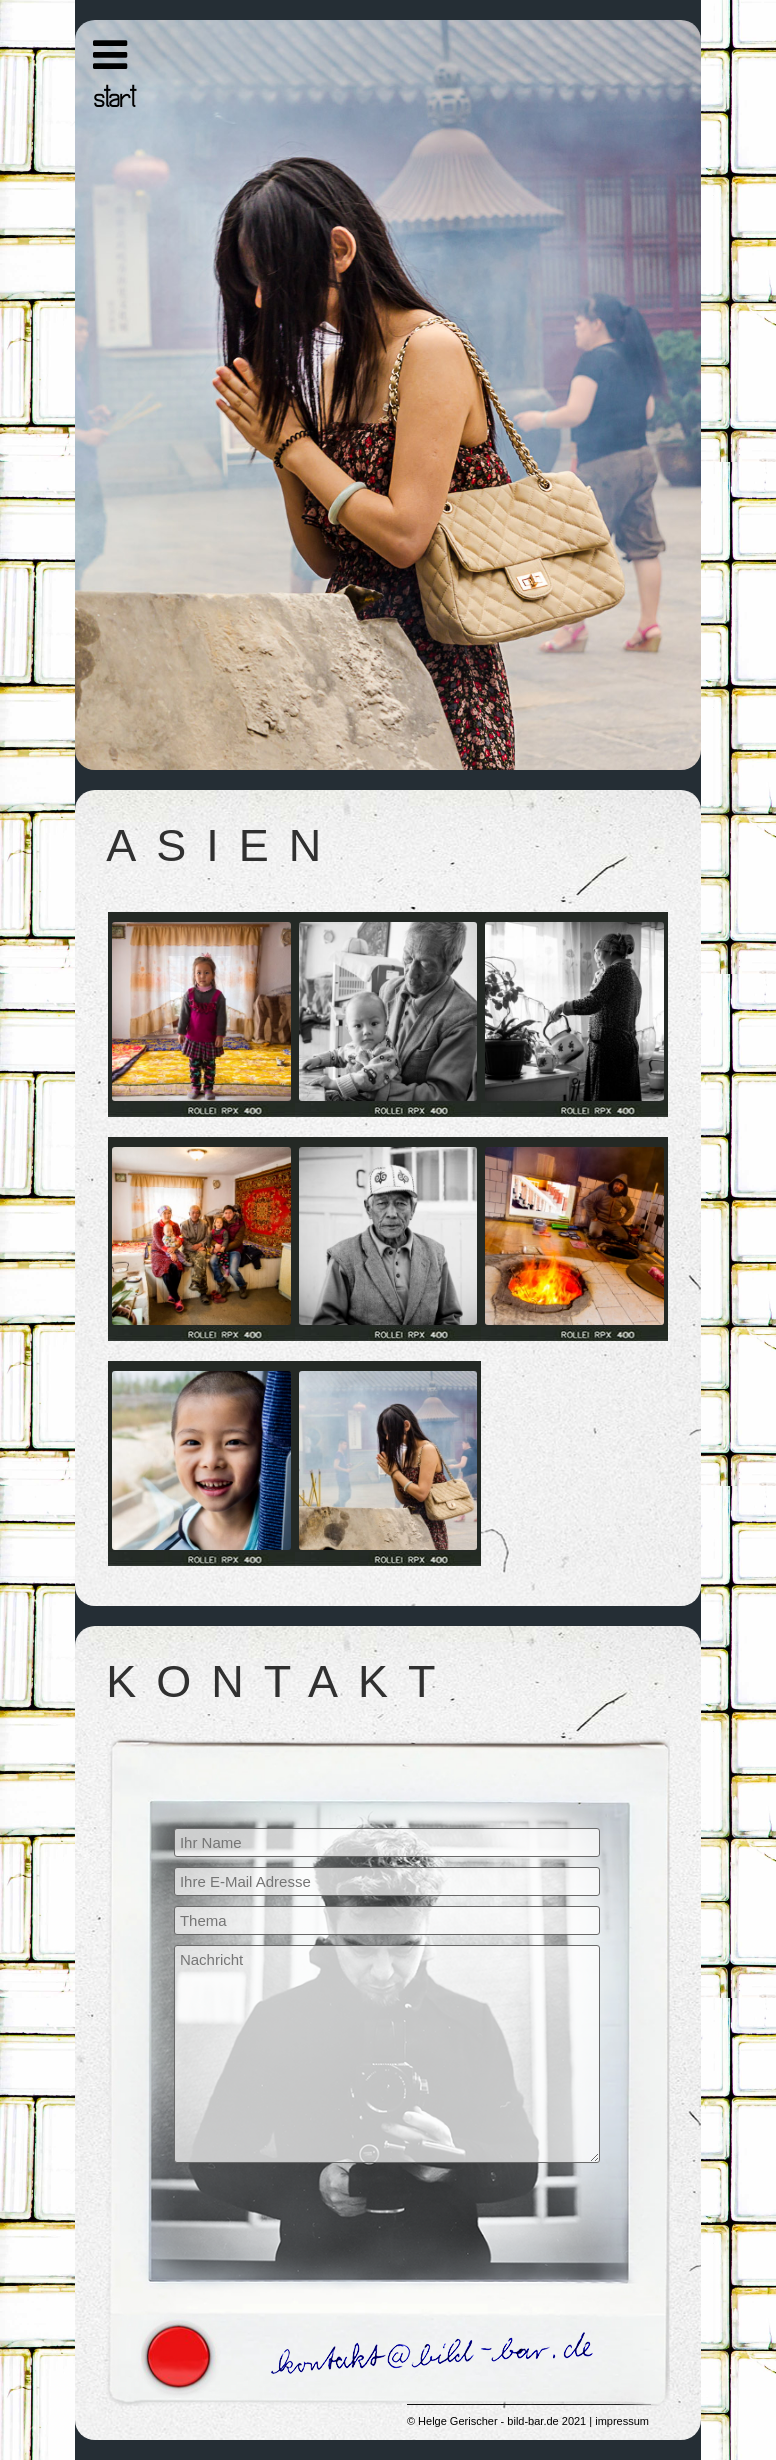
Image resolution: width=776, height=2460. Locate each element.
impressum (622, 2421)
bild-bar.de (532, 2421)
